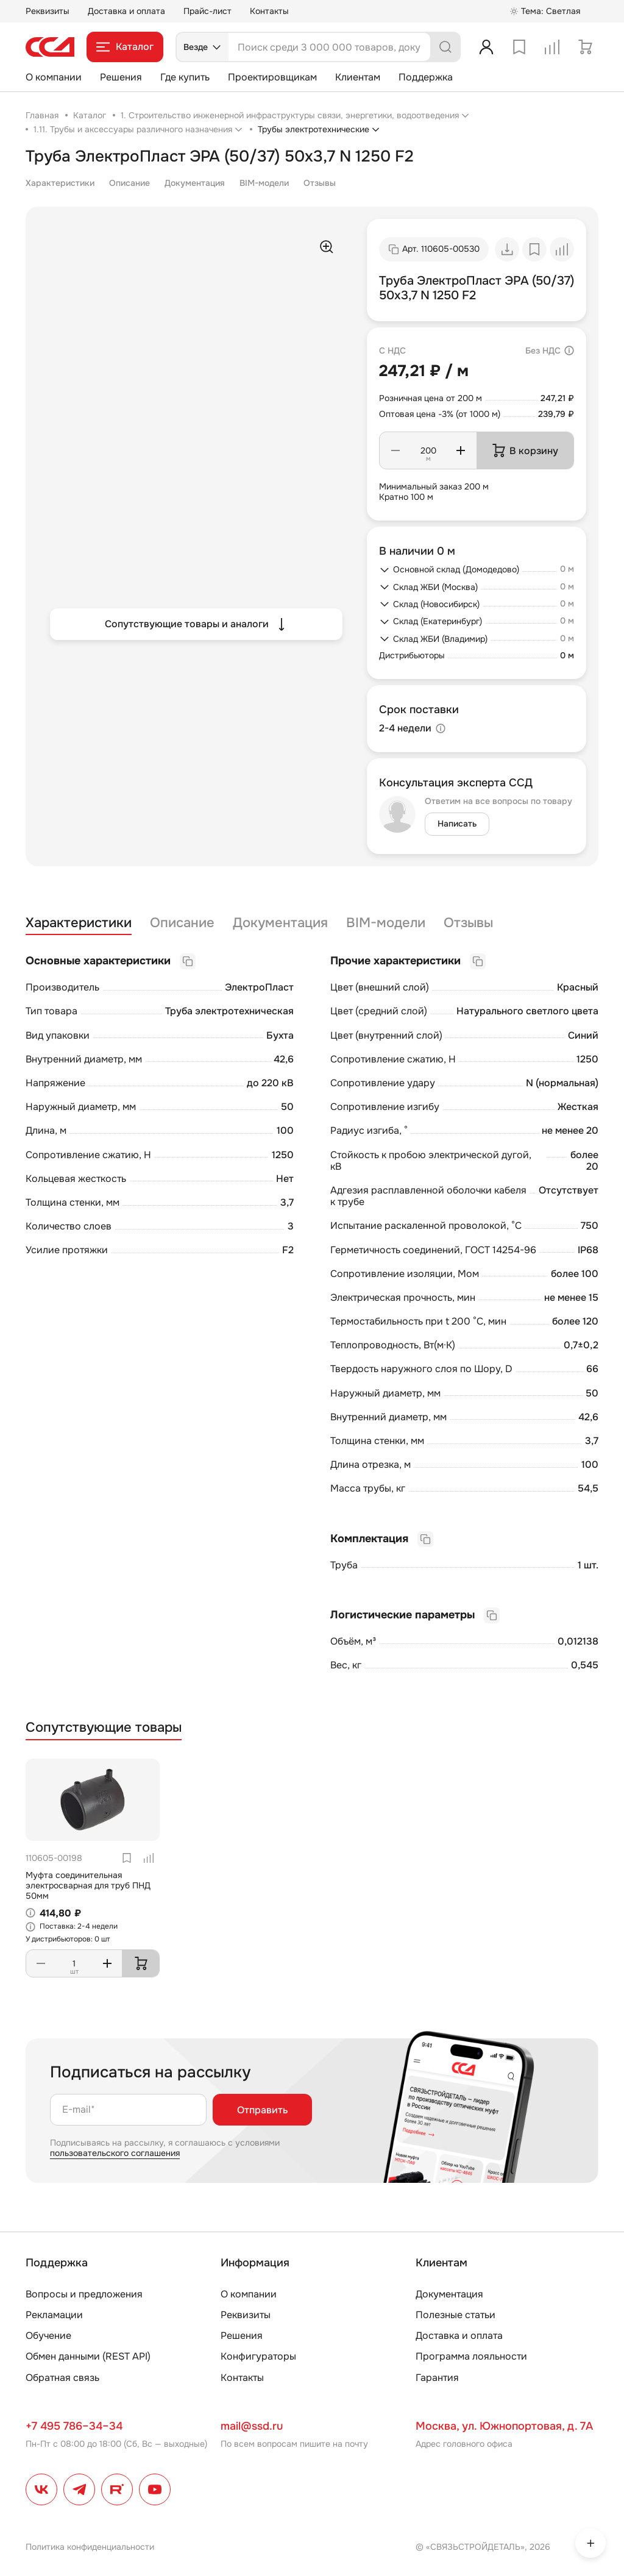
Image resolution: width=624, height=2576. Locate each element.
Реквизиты (47, 10)
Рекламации (54, 2314)
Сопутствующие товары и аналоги (196, 624)
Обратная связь (62, 2377)
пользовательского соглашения (115, 2152)
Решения (121, 77)
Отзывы (319, 182)
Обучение (48, 2335)
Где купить (185, 77)
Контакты (269, 10)
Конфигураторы (258, 2356)
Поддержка (426, 77)
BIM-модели (264, 182)
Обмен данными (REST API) (88, 2356)
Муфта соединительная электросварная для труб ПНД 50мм (88, 1885)
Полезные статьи (455, 2314)
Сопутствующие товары (104, 1728)
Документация (195, 182)
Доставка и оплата (126, 10)
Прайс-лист (207, 10)
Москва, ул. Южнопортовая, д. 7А (504, 2426)
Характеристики (60, 182)
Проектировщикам (272, 77)
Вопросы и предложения (84, 2294)
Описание (129, 182)
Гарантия (437, 2377)
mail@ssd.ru (252, 2426)
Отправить (262, 2110)
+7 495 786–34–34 (74, 2426)
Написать (457, 823)
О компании (54, 77)
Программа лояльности (471, 2356)
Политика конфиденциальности (90, 2546)
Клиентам (357, 77)
